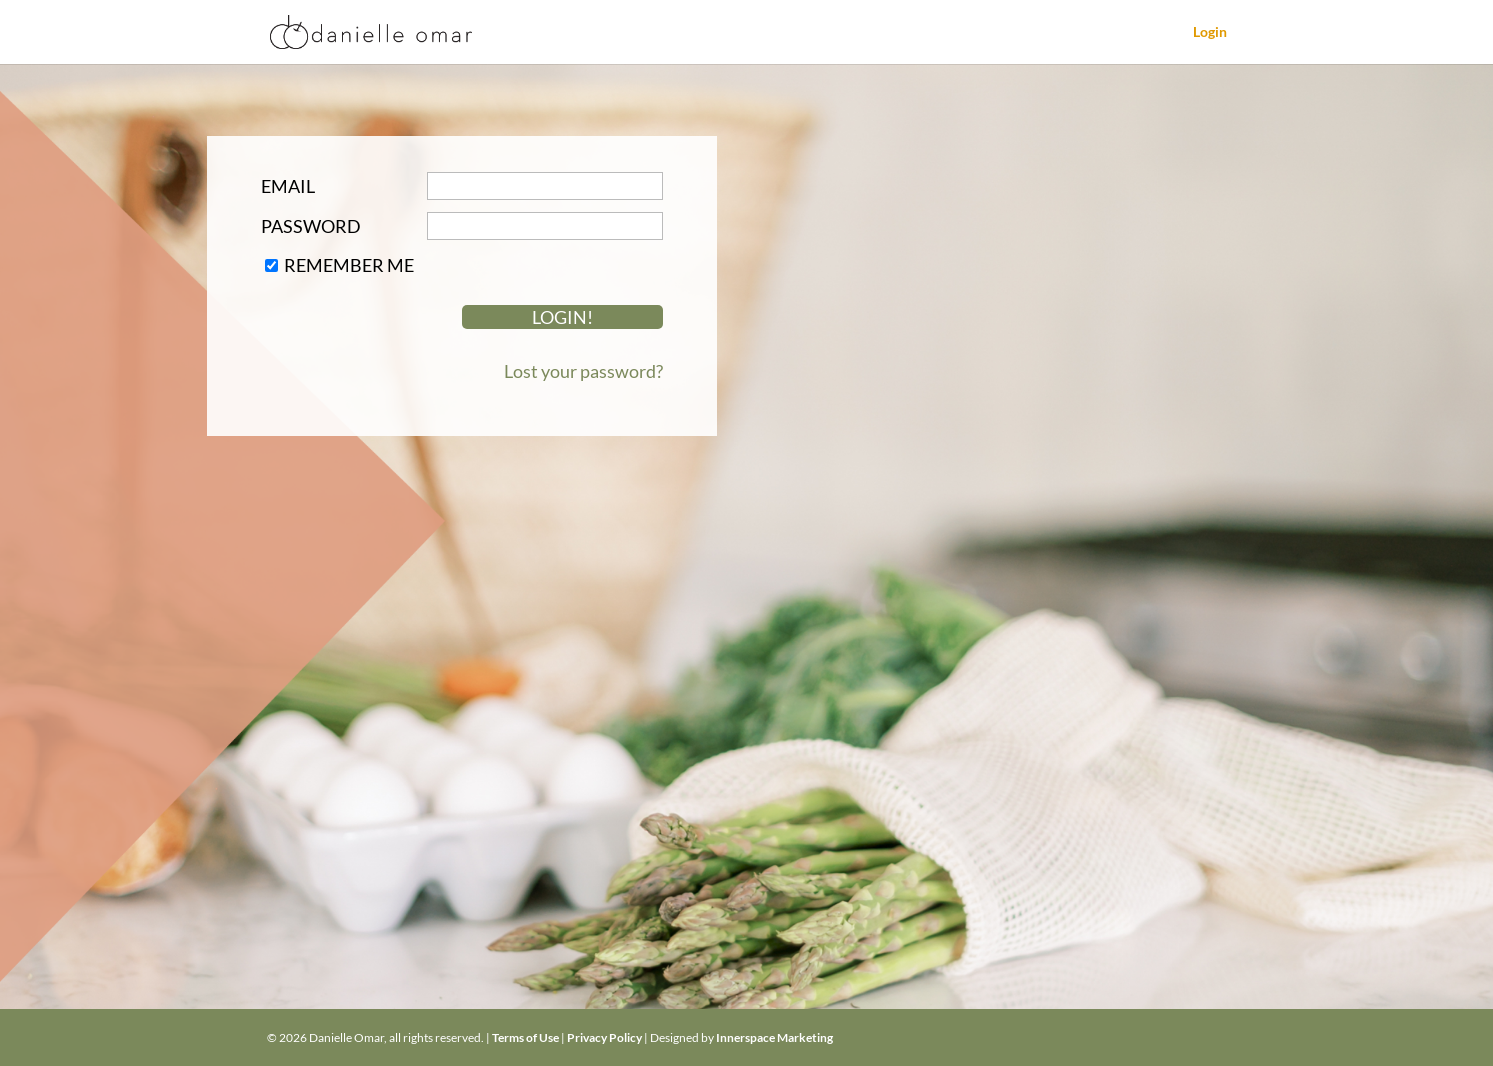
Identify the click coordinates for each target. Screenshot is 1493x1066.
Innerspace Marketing (774, 1037)
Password (311, 226)
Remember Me (349, 265)
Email (288, 186)
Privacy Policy (604, 1037)
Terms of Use (525, 1037)
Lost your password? (583, 371)
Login (1210, 32)
